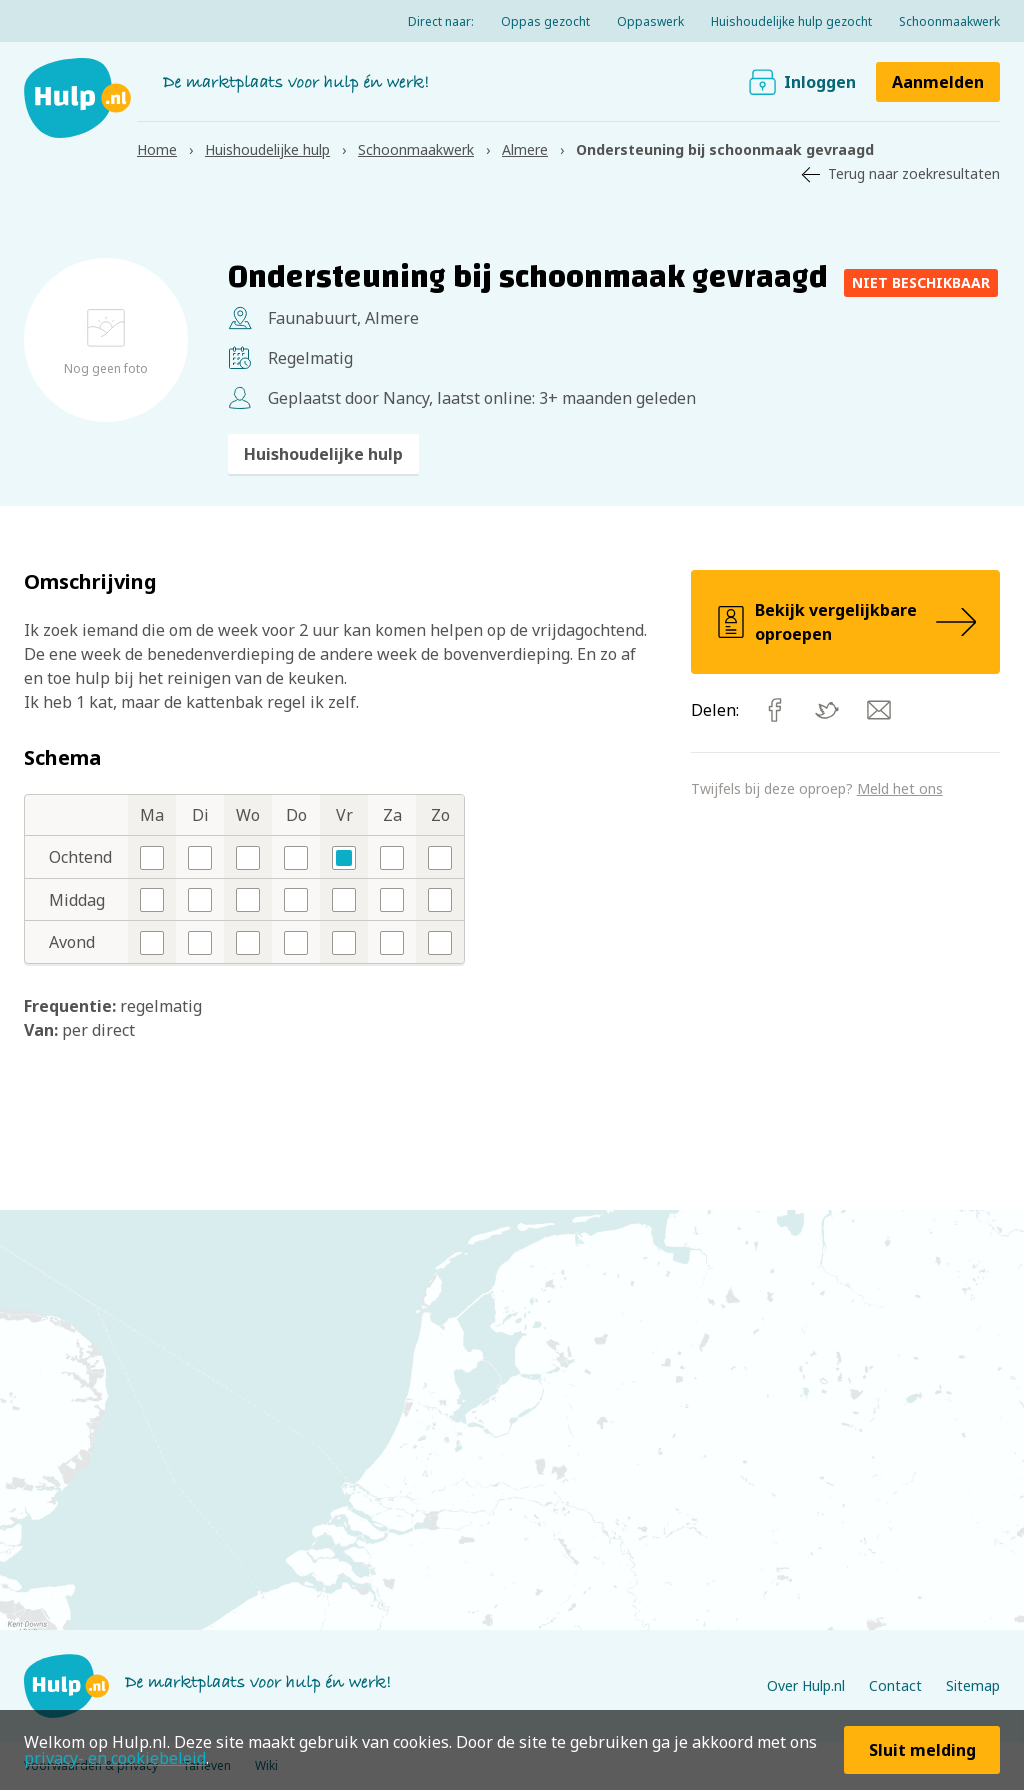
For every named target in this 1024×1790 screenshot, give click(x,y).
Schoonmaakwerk (949, 21)
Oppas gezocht (545, 21)
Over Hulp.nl (806, 1685)
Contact (895, 1685)
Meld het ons (900, 788)
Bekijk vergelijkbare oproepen (845, 622)
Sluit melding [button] (922, 1750)
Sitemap (973, 1685)
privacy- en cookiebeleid (115, 1758)
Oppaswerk (650, 21)
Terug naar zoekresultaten (914, 173)
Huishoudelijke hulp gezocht (791, 21)
